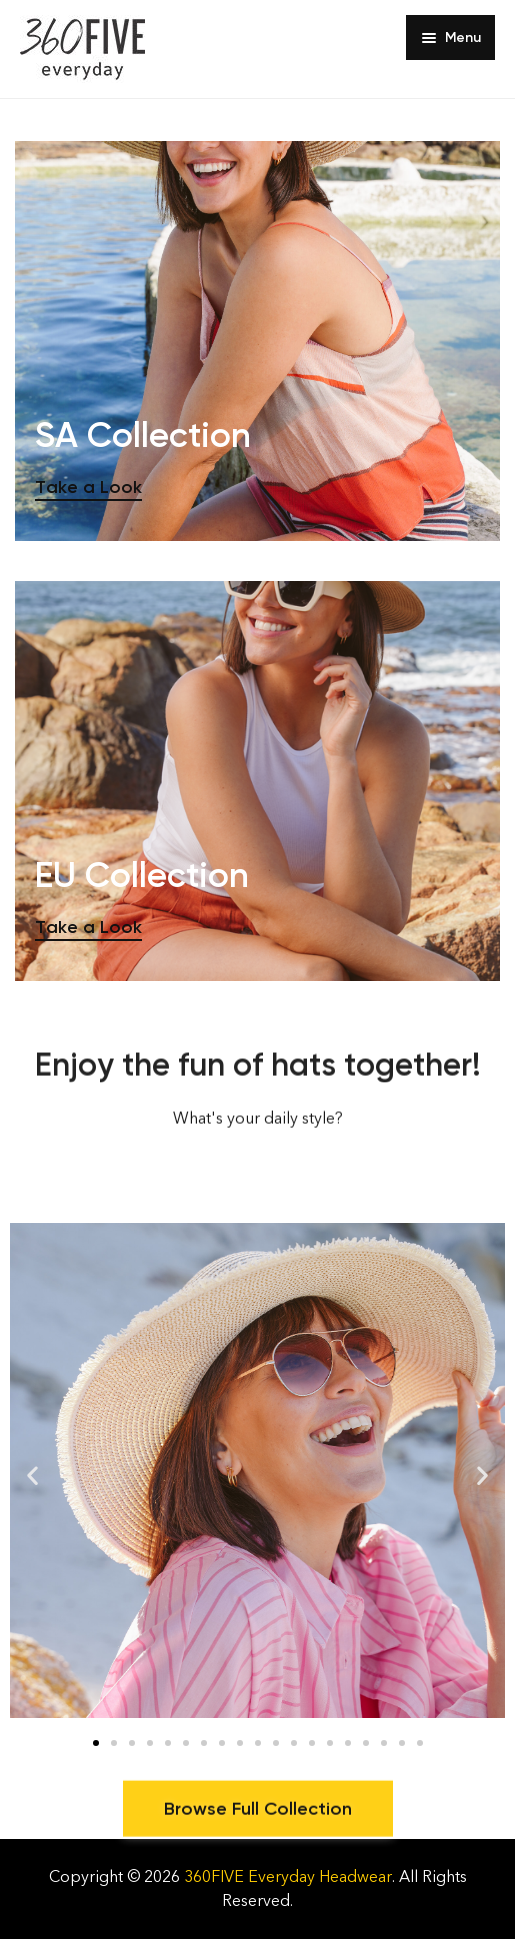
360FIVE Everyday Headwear (288, 1876)
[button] (32, 1475)
